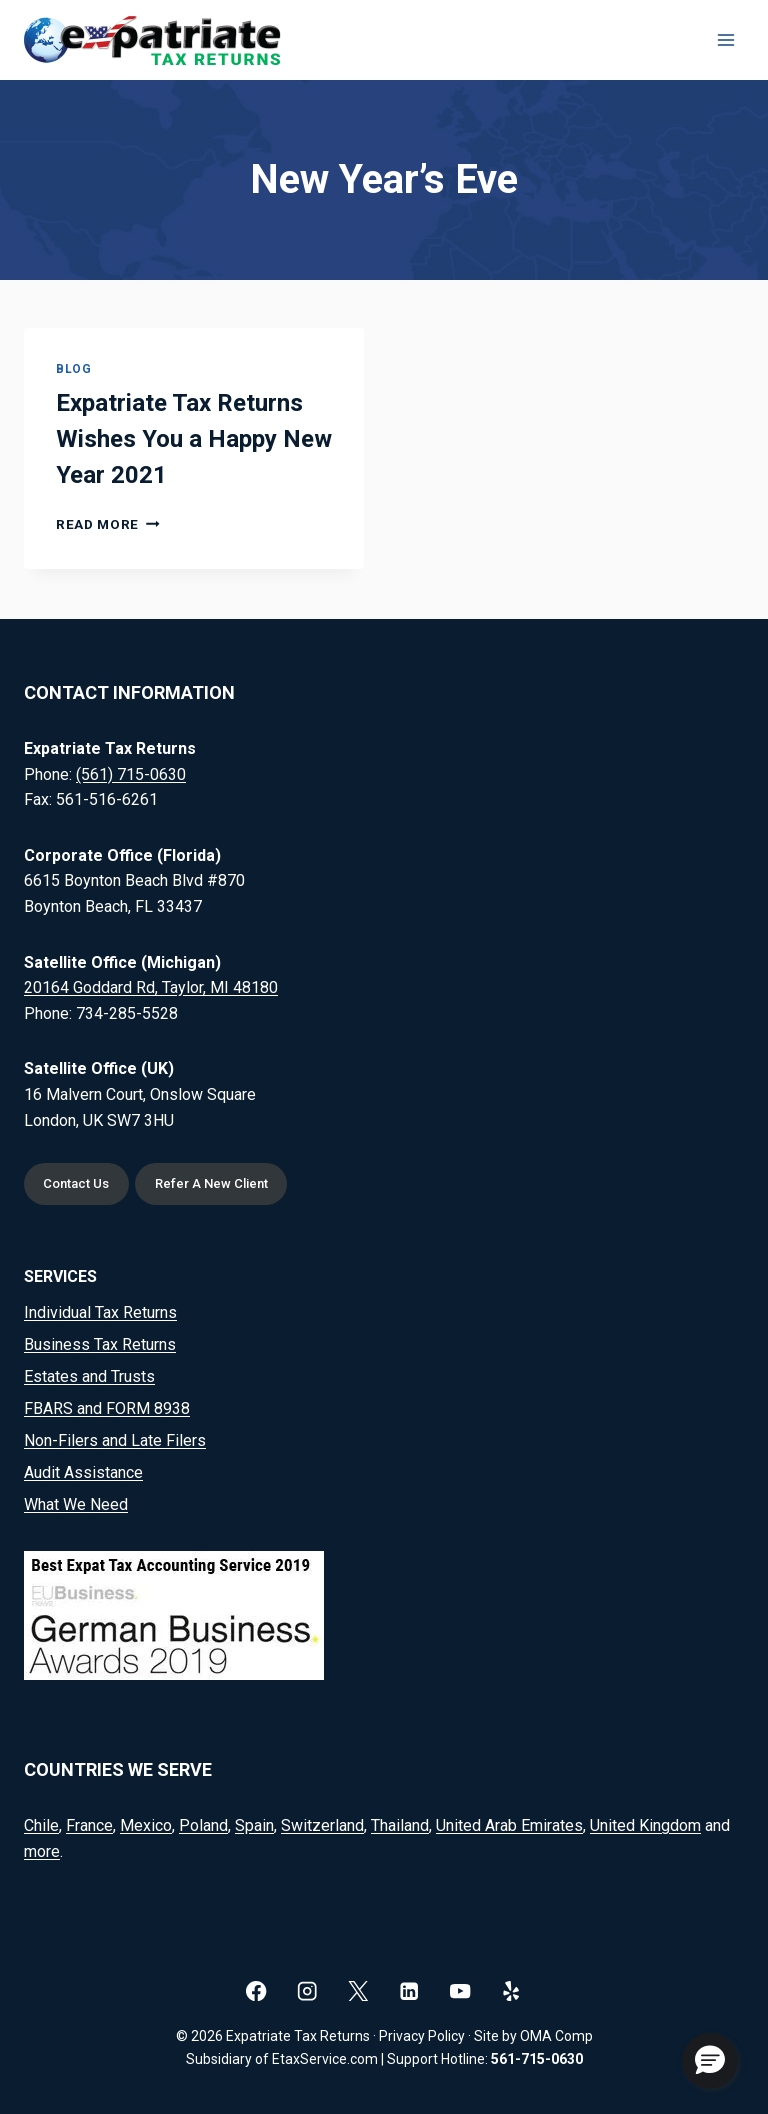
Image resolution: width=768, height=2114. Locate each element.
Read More (108, 524)
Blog (73, 369)
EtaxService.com (325, 2059)
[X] (358, 1990)
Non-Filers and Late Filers (115, 1440)
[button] (710, 2061)
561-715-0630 (537, 2059)
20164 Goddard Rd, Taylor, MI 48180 (151, 986)
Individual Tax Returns (100, 1312)
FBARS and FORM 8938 (107, 1408)
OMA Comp (556, 2036)
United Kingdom (645, 1825)
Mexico (146, 1825)
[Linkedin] (409, 1990)
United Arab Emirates (509, 1825)
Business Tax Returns (100, 1344)
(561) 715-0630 (131, 773)
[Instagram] (307, 1990)
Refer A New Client (214, 1183)
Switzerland (322, 1825)
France (89, 1825)
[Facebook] (256, 1990)
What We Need (76, 1504)
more (42, 1851)
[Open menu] (725, 39)
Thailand (400, 1825)
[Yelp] (511, 1990)
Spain (254, 1825)
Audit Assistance (83, 1472)
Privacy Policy (422, 2036)
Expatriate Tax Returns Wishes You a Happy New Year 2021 (194, 439)
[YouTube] (460, 1990)
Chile (41, 1825)
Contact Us (77, 1183)
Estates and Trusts (89, 1376)
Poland (203, 1825)
